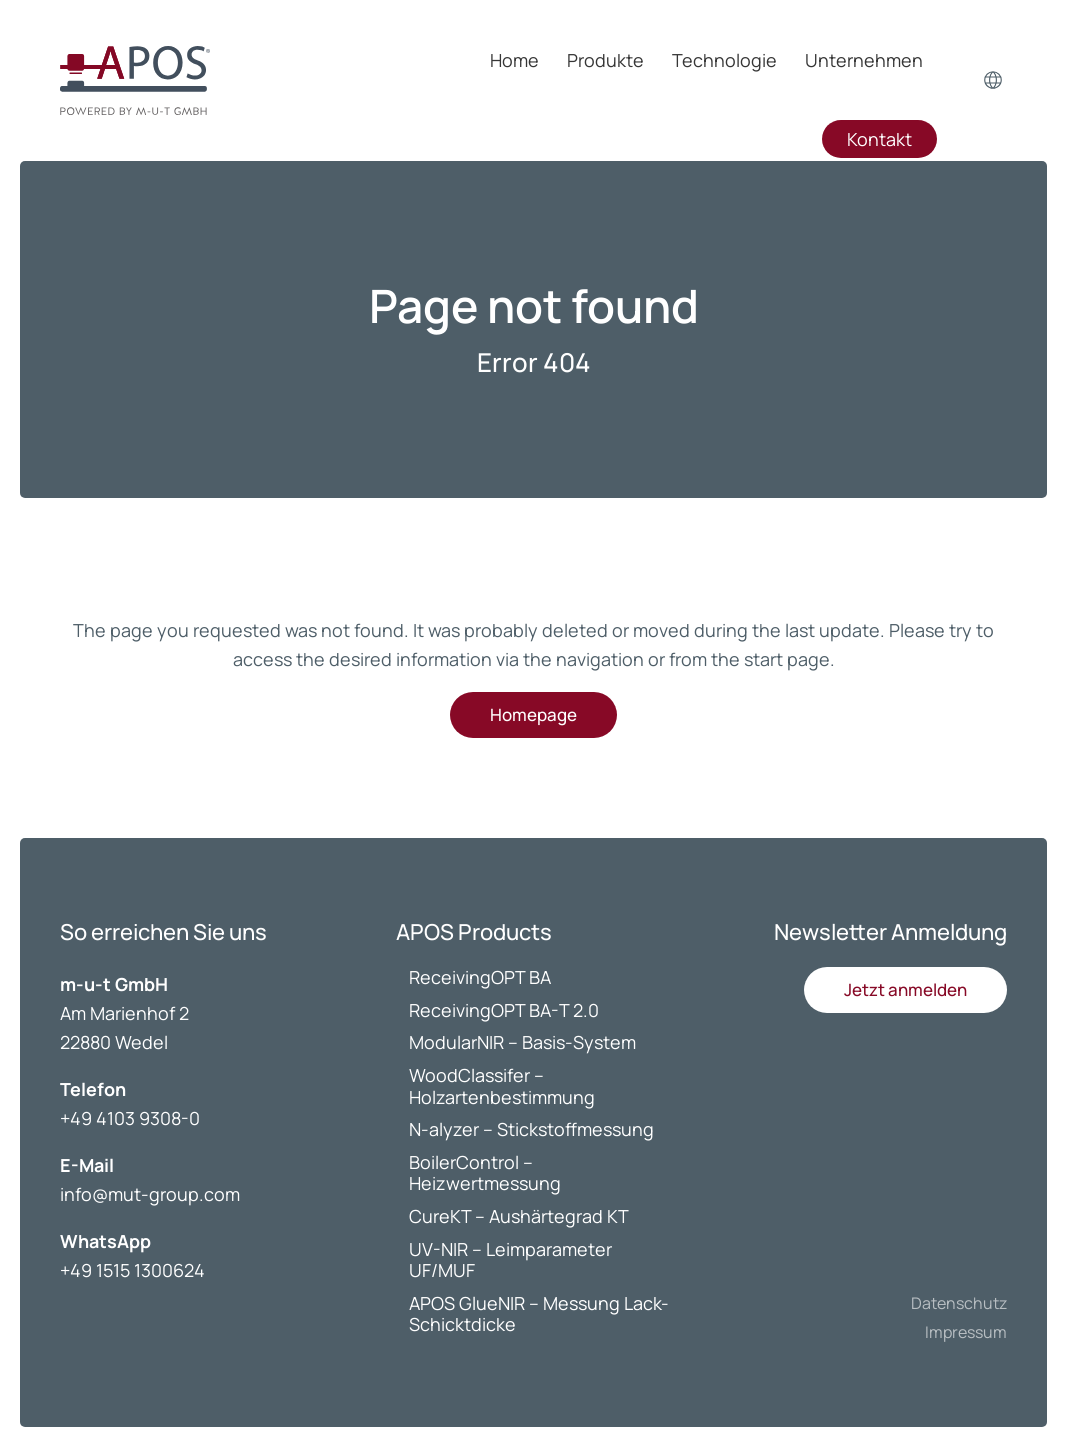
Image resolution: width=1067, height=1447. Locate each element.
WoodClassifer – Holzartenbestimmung (502, 1086)
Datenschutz (959, 1303)
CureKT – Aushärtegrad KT (519, 1216)
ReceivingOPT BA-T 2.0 (504, 1010)
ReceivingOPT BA (480, 977)
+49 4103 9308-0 (130, 1118)
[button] (905, 990)
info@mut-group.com (150, 1194)
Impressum (966, 1332)
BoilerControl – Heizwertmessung (485, 1173)
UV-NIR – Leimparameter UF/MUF (510, 1260)
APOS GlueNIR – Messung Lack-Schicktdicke (539, 1314)
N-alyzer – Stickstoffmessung (531, 1129)
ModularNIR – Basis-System (522, 1042)
